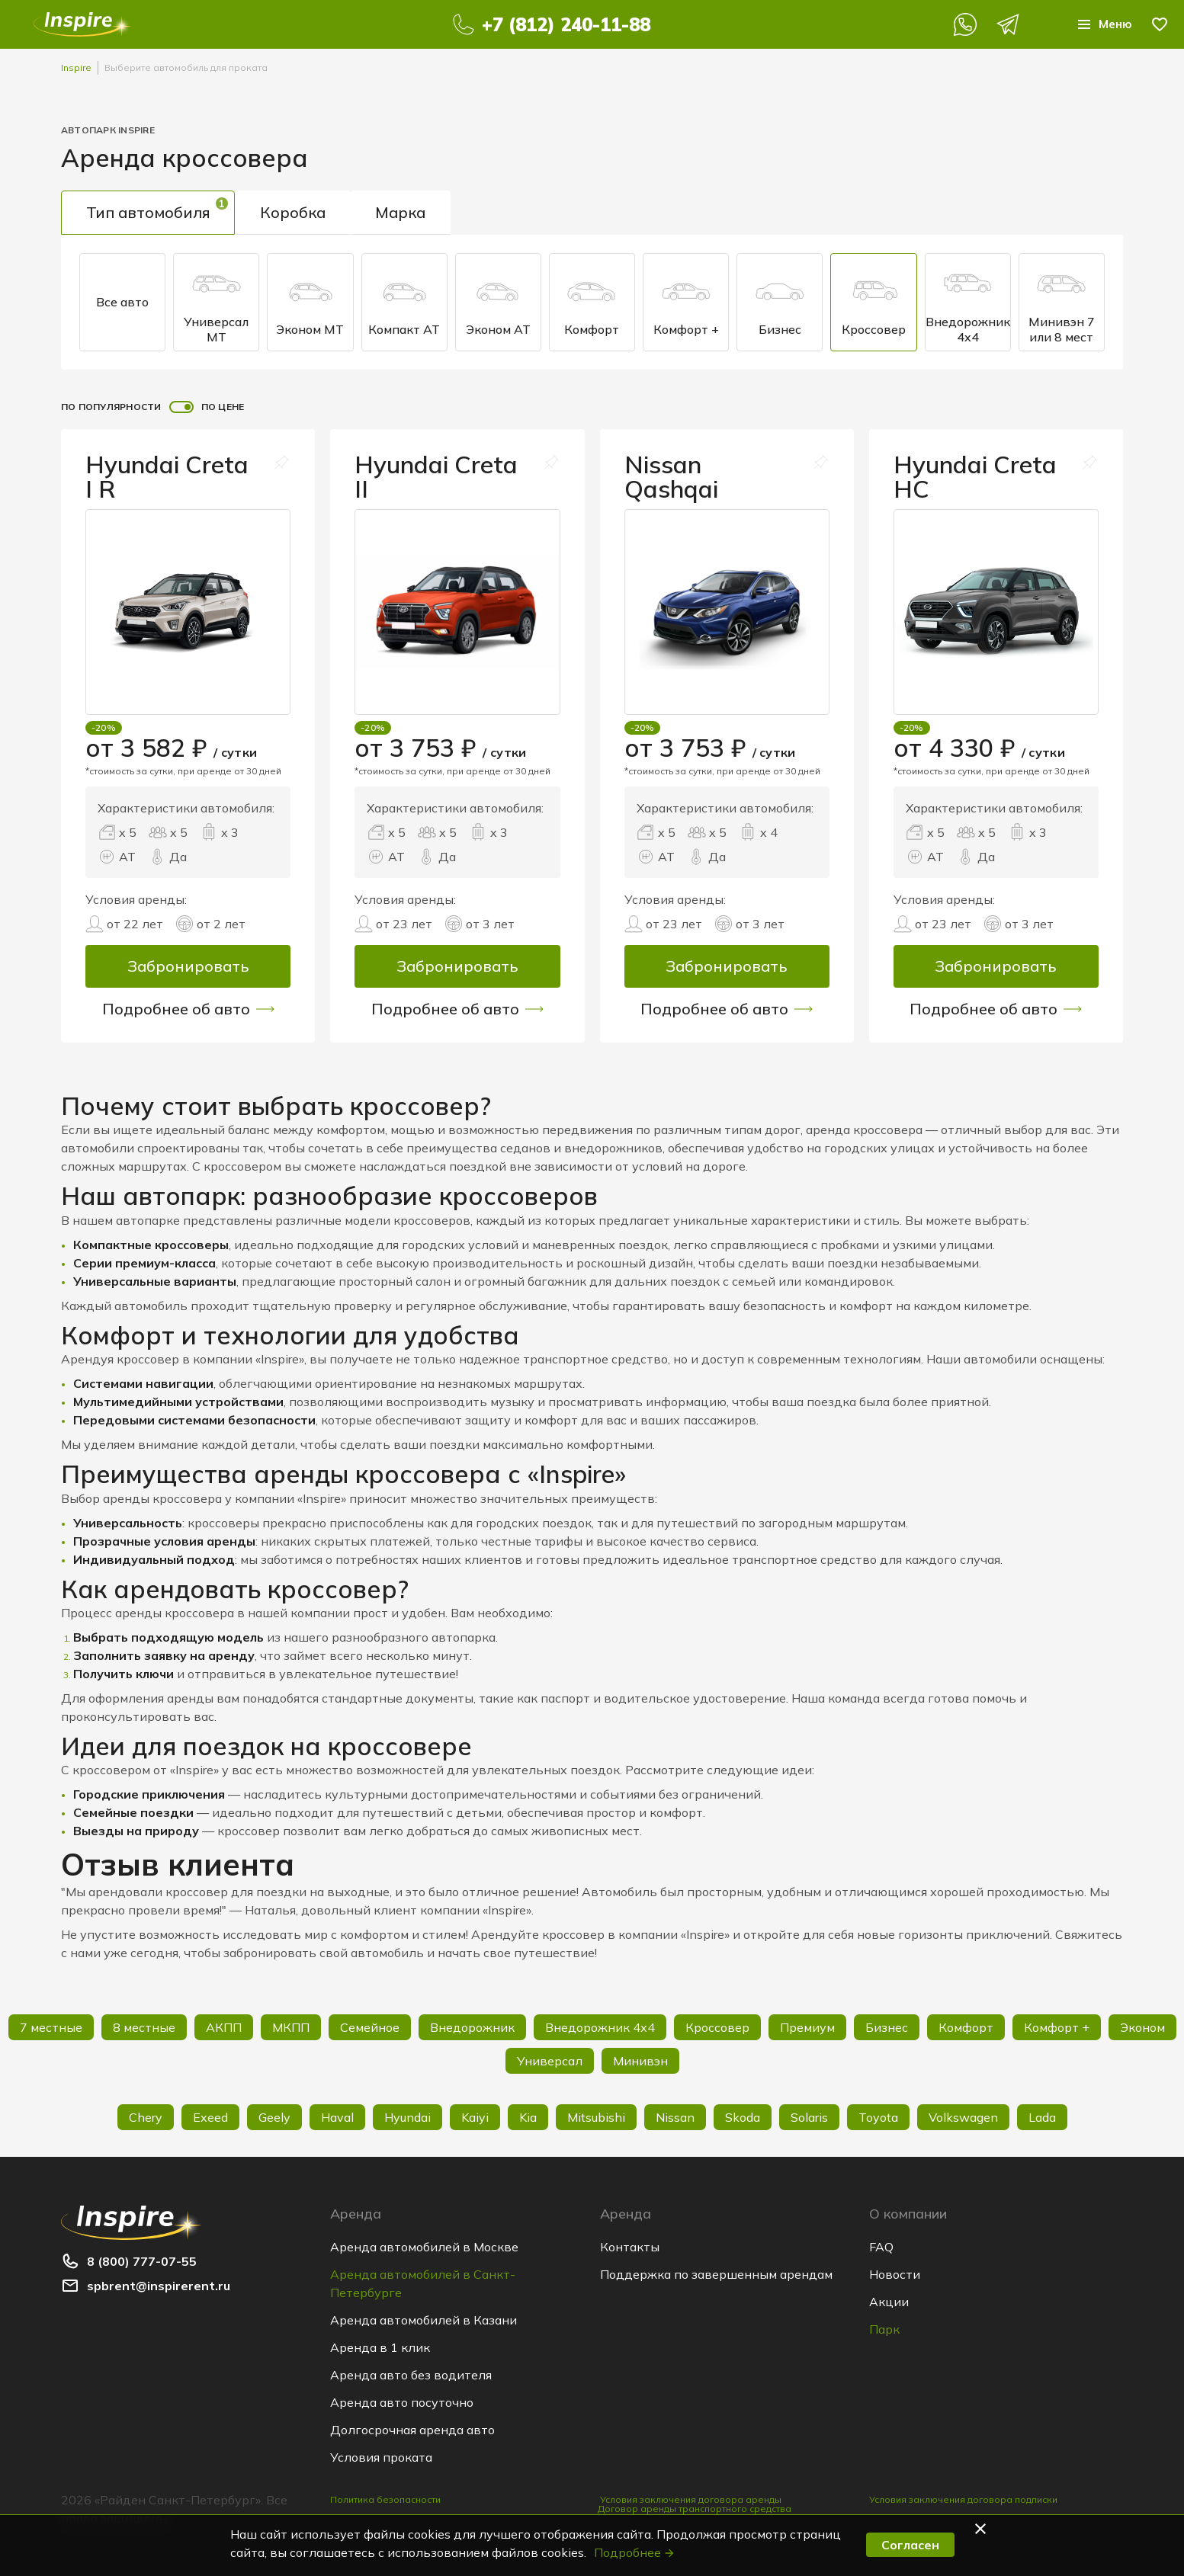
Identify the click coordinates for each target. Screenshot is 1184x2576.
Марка (402, 212)
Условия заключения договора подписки (963, 2499)
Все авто (122, 301)
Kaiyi (475, 2117)
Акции (889, 2301)
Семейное (369, 2027)
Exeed (210, 2117)
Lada (1042, 2117)
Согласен (910, 2544)
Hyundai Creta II (437, 476)
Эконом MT (310, 302)
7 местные (51, 2027)
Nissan (675, 2117)
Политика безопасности (385, 2499)
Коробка (293, 212)
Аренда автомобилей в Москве (424, 2246)
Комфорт (591, 302)
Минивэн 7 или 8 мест (1061, 302)
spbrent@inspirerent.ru (158, 2285)
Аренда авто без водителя (411, 2374)
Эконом (1142, 2027)
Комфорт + (686, 302)
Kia (528, 2117)
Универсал (549, 2060)
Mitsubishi (596, 2117)
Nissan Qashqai (671, 476)
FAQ (881, 2246)
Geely (274, 2117)
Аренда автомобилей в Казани (423, 2320)
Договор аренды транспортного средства (694, 2511)
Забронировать (188, 966)
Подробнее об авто (188, 1009)
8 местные (144, 2027)
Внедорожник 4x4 (968, 302)
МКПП (291, 2027)
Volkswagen (963, 2117)
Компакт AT (404, 302)
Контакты (629, 2246)
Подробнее (634, 2552)
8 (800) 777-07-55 (142, 2261)
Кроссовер (874, 302)
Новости (894, 2274)
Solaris (809, 2117)
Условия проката (381, 2457)
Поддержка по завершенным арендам (716, 2274)
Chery (145, 2117)
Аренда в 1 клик (380, 2347)
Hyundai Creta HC (976, 476)
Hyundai (407, 2117)
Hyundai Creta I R (168, 476)
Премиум (807, 2027)
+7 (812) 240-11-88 (565, 25)
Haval (337, 2117)
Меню (1102, 24)
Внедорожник (472, 2027)
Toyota (878, 2117)
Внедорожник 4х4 (600, 2027)
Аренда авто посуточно (401, 2402)
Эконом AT (498, 302)
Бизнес (780, 302)
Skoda (742, 2117)
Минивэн (640, 2060)
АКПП (224, 2027)
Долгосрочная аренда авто (412, 2429)
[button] (982, 2528)
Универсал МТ (216, 302)
